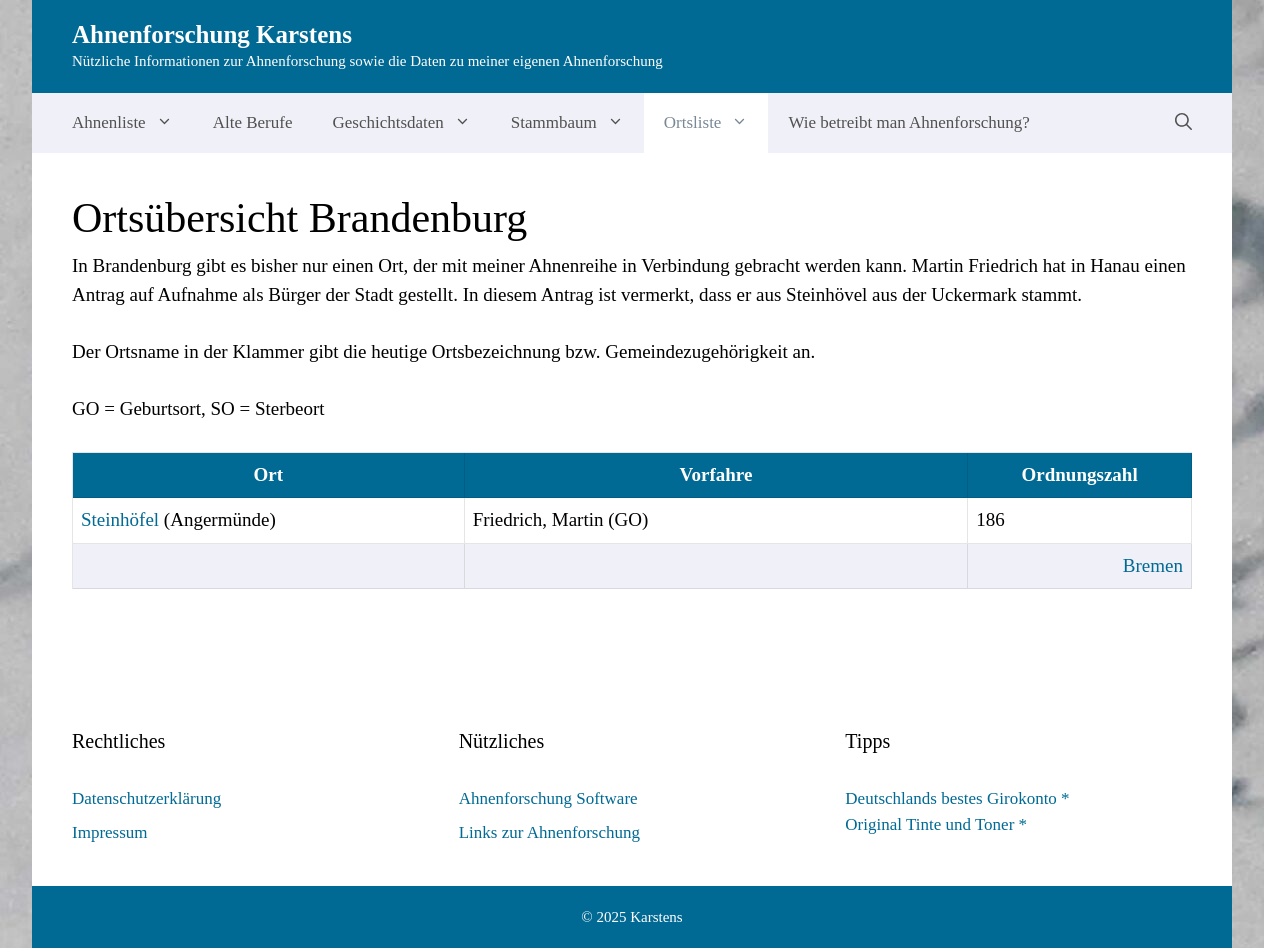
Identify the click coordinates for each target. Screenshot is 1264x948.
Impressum (110, 832)
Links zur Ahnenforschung (549, 832)
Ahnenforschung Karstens (212, 34)
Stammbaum (577, 123)
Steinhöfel (120, 519)
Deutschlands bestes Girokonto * (957, 798)
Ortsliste (716, 123)
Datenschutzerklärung (146, 798)
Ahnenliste (132, 123)
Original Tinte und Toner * (936, 824)
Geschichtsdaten (411, 123)
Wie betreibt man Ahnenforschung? (909, 122)
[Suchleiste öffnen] (1183, 123)
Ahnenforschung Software (548, 798)
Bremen (1153, 565)
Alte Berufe (253, 122)
